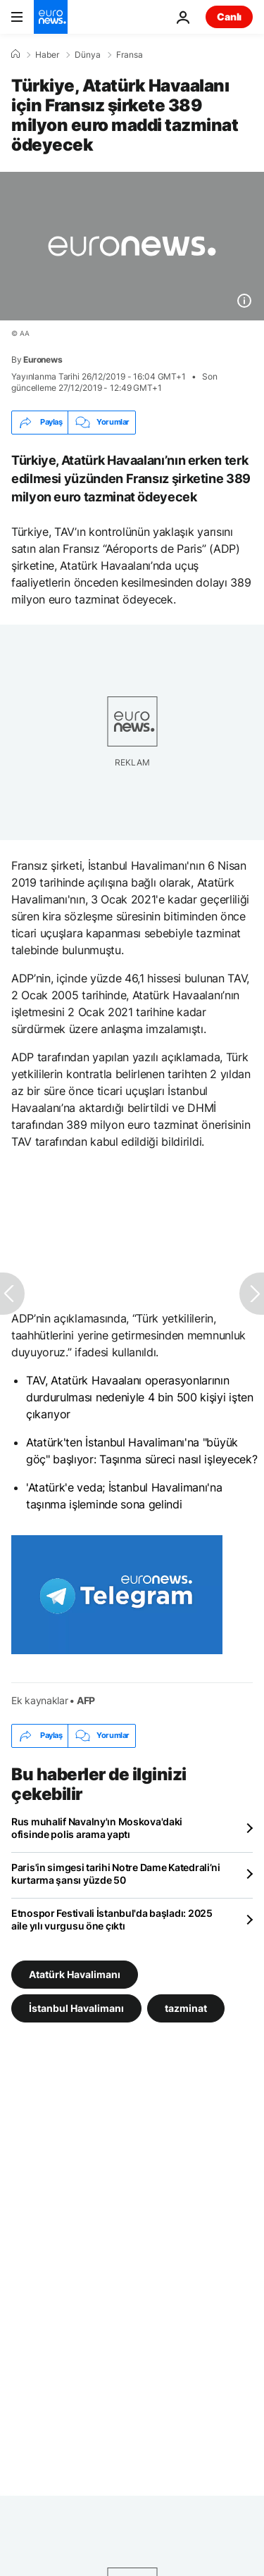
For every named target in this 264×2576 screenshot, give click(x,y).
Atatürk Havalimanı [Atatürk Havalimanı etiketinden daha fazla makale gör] (74, 1974)
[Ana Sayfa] (15, 54)
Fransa (129, 55)
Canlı (229, 17)
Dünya (88, 55)
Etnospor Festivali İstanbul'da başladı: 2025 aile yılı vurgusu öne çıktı (112, 1919)
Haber (47, 55)
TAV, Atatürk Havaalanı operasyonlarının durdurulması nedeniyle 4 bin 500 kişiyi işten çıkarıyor (139, 1397)
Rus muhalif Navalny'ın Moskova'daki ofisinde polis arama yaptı (96, 1827)
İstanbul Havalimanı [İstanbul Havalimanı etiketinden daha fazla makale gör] (76, 2007)
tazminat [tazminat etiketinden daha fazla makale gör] (186, 2007)
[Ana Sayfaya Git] (51, 17)
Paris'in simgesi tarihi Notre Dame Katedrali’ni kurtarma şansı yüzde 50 (115, 1873)
